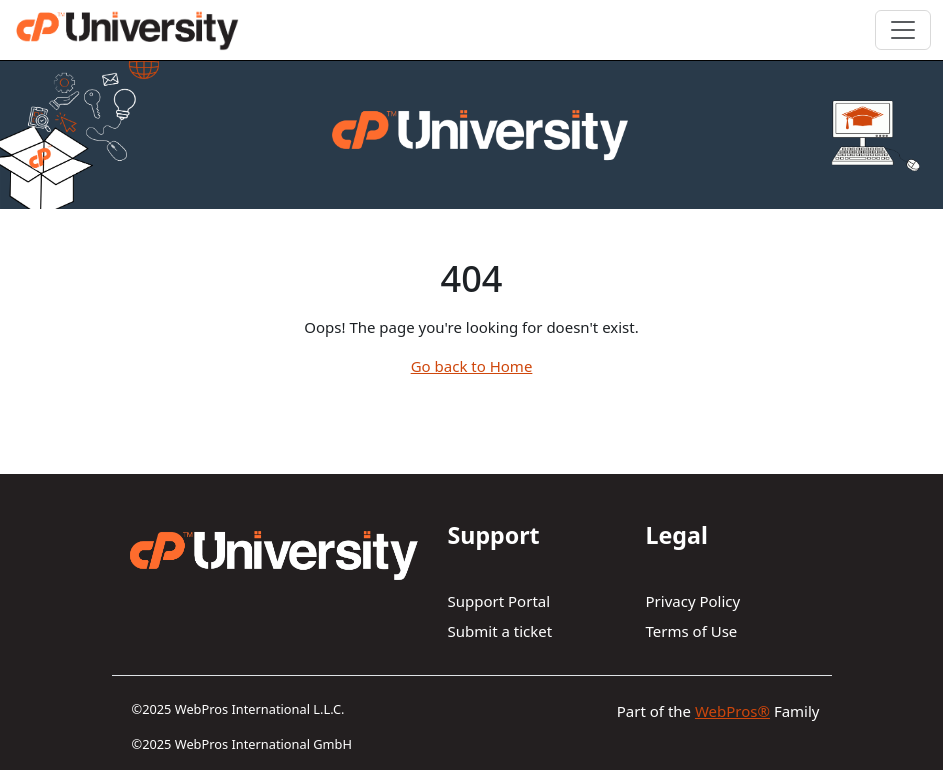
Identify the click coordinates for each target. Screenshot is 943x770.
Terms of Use (692, 631)
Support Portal (499, 601)
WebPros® (732, 711)
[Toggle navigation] (903, 30)
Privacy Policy (693, 601)
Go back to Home (472, 366)
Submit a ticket (500, 631)
